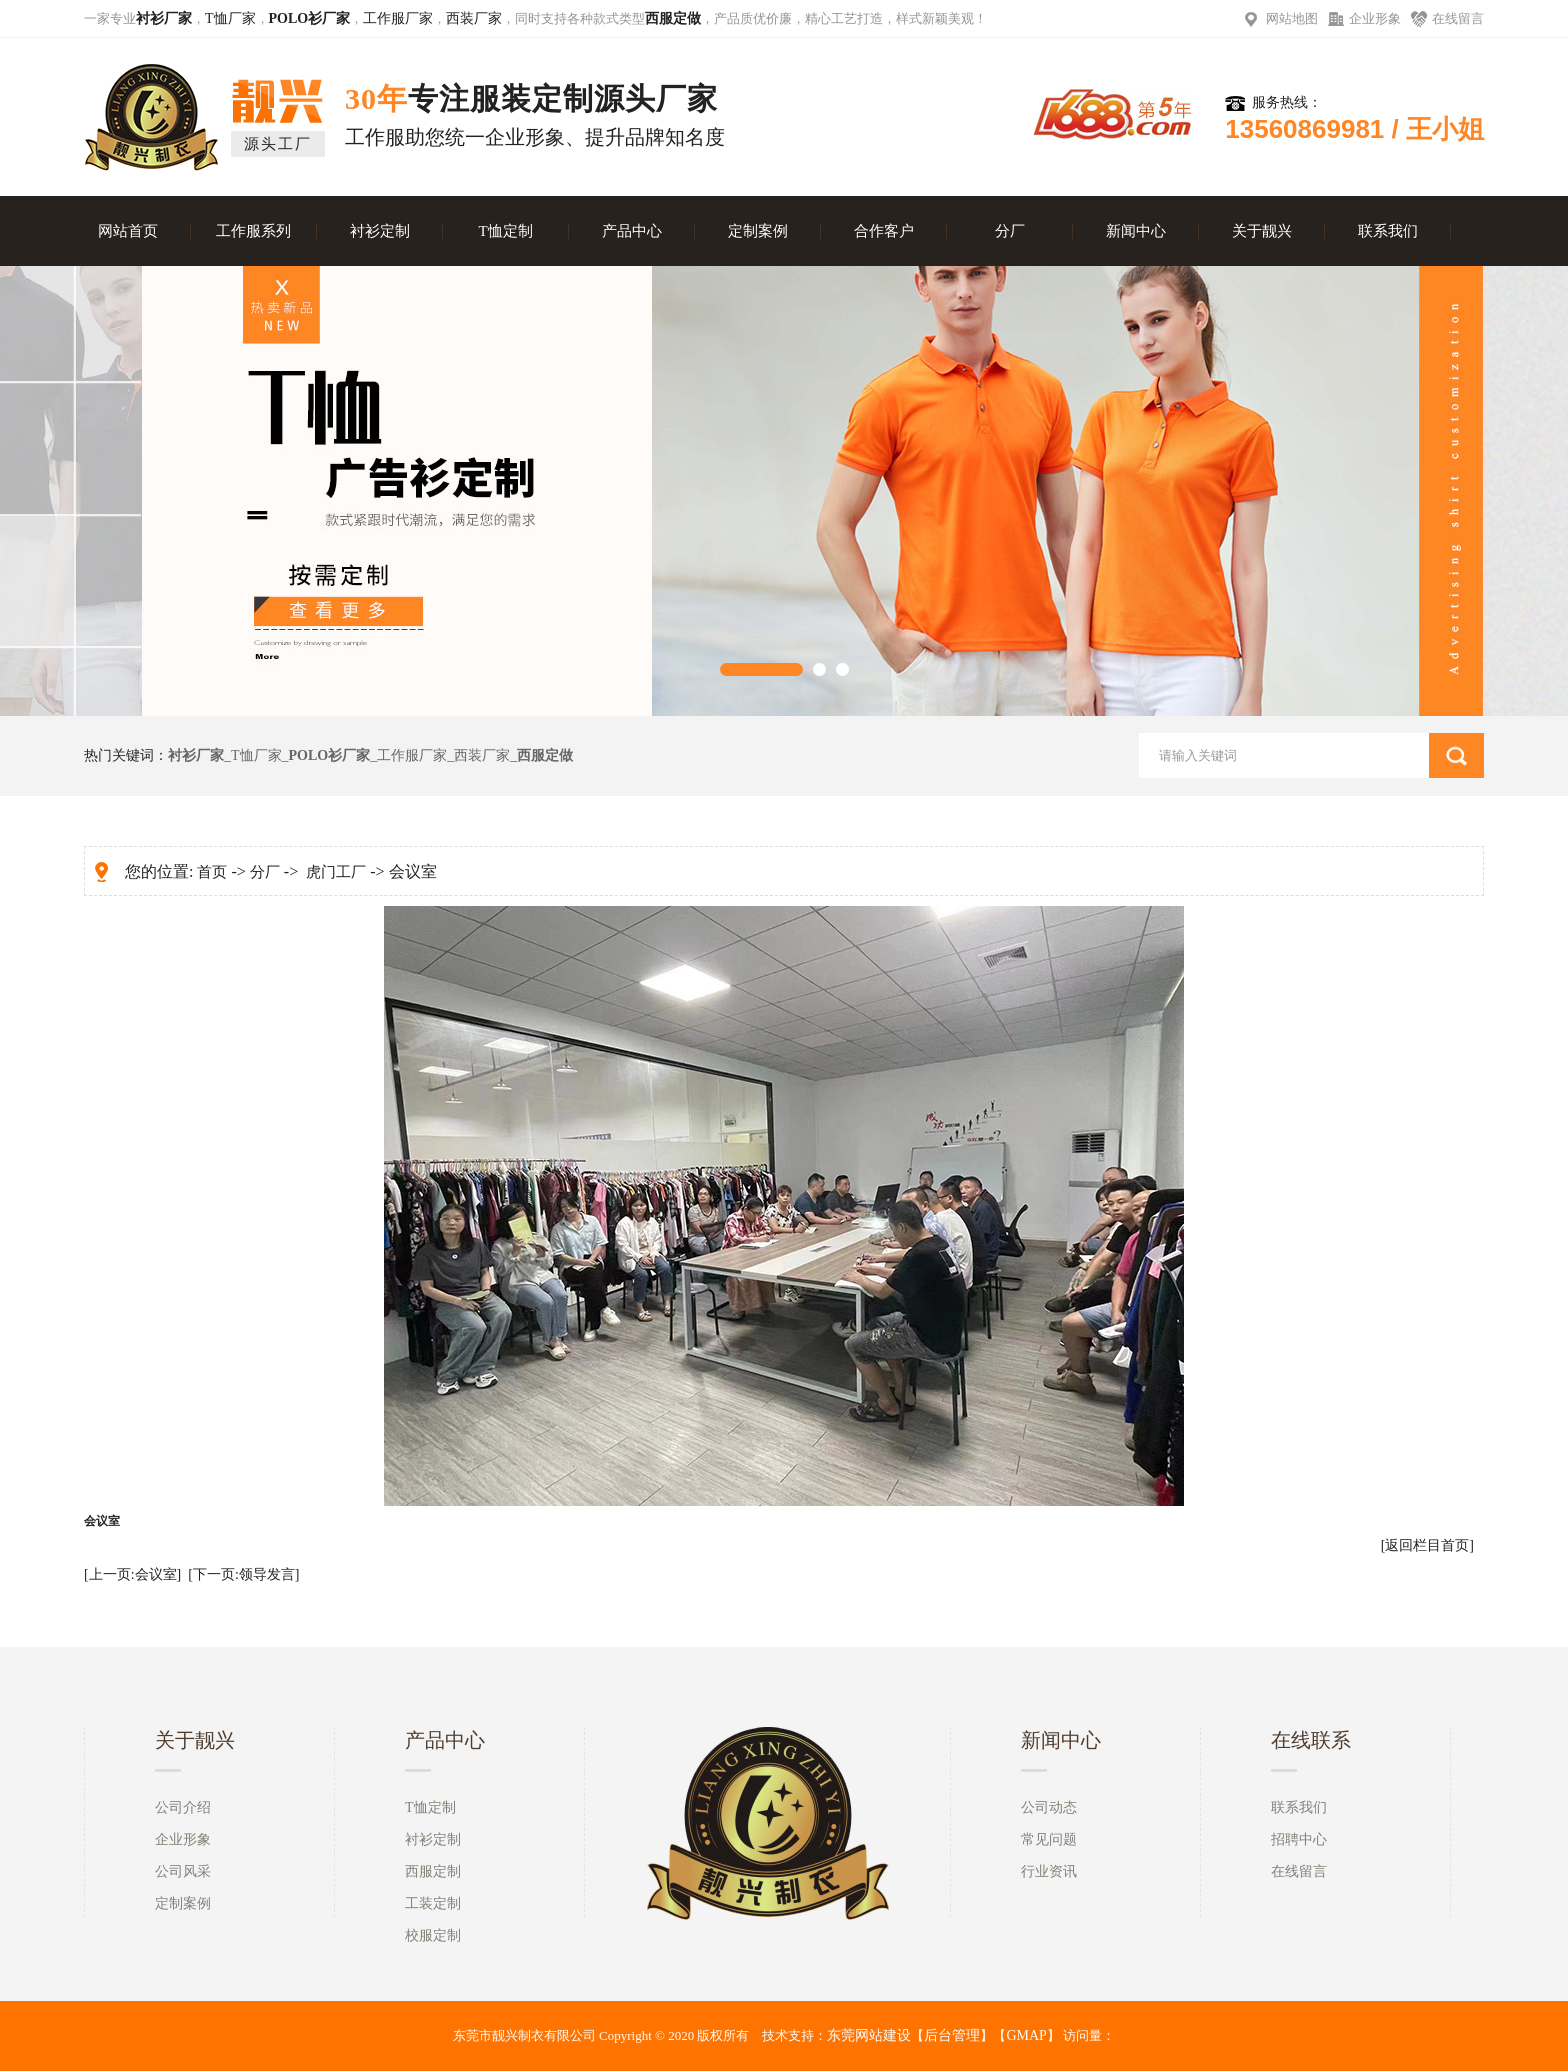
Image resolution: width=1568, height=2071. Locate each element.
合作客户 (884, 231)
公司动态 (1049, 1807)
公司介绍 (183, 1807)
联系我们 (1388, 231)
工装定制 (433, 1903)
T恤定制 (505, 231)
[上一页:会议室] (132, 1574)
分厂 (1010, 231)
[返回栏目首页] (1427, 1545)
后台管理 (952, 2035)
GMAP (1026, 2035)
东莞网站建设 (869, 2035)
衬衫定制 (380, 231)
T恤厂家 (230, 18)
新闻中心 (1136, 231)
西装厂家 (474, 18)
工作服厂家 (398, 18)
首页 (212, 872)
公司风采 (183, 1871)
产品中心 (632, 231)
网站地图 (1292, 18)
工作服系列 (253, 231)
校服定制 (433, 1935)
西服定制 (433, 1871)
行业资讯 (1049, 1871)
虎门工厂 (336, 872)
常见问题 (1049, 1839)
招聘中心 (1299, 1839)
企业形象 (1375, 18)
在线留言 (1458, 18)
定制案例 (758, 231)
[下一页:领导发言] (243, 1574)
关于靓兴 (1262, 231)
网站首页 (128, 231)
